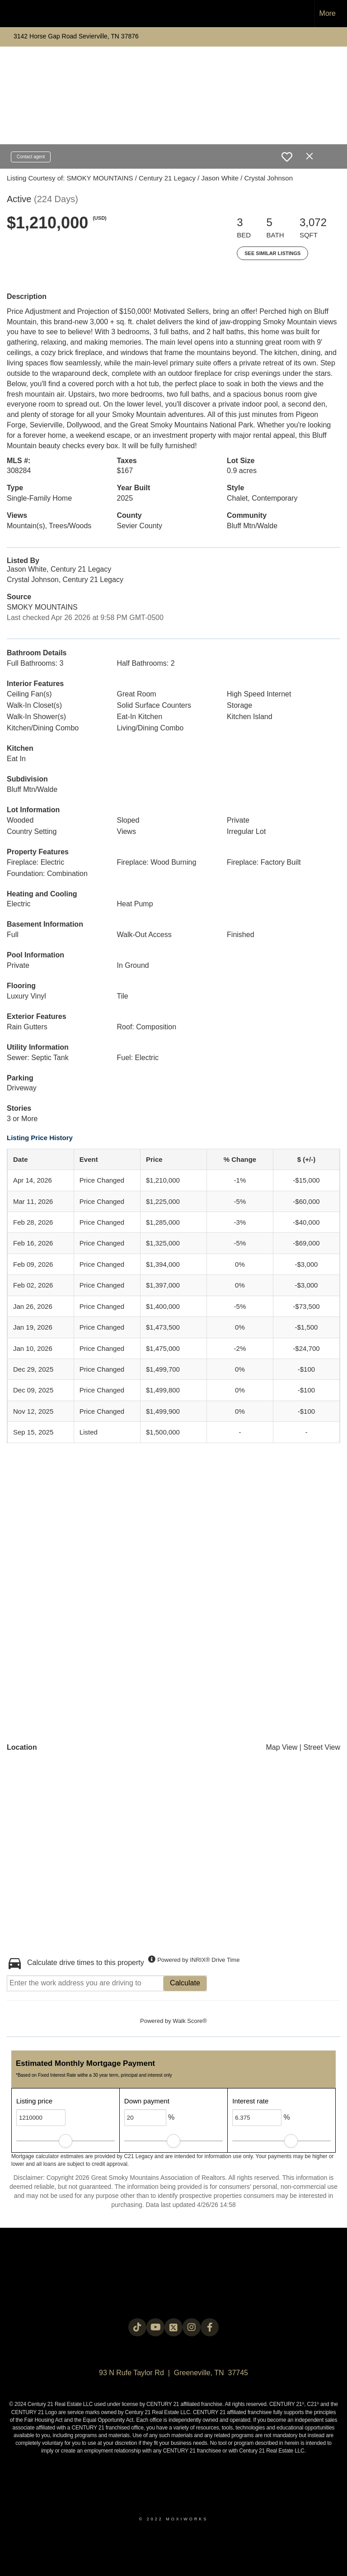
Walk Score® (190, 2020)
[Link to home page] (11, 13)
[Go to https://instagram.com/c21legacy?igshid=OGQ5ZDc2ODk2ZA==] (192, 2327)
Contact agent (31, 156)
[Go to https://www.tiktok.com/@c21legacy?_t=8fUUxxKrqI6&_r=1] (137, 2327)
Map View (281, 1747)
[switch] (287, 157)
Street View (321, 1747)
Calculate (185, 1983)
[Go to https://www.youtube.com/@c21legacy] (155, 2327)
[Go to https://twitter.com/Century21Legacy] (173, 2327)
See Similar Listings (272, 253)
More (327, 13)
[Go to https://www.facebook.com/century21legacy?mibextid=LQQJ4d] (210, 2327)
